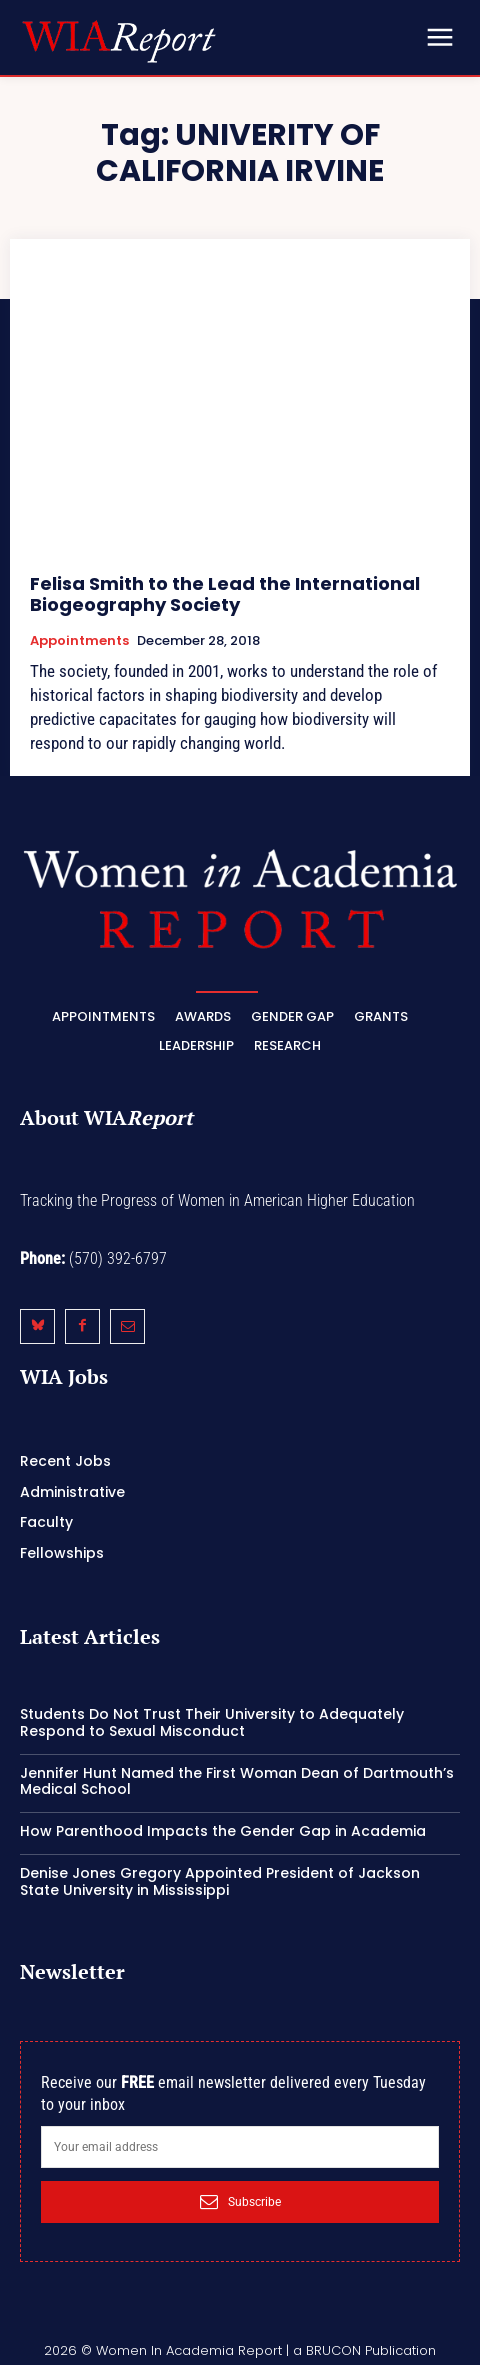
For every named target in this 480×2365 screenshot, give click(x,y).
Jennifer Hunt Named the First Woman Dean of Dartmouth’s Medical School (237, 1781)
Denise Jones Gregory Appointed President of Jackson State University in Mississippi (220, 1881)
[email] (240, 2147)
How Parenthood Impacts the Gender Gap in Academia (223, 1831)
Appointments (79, 641)
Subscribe (240, 2202)
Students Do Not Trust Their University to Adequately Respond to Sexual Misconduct (212, 1722)
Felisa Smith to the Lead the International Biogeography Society (225, 594)
